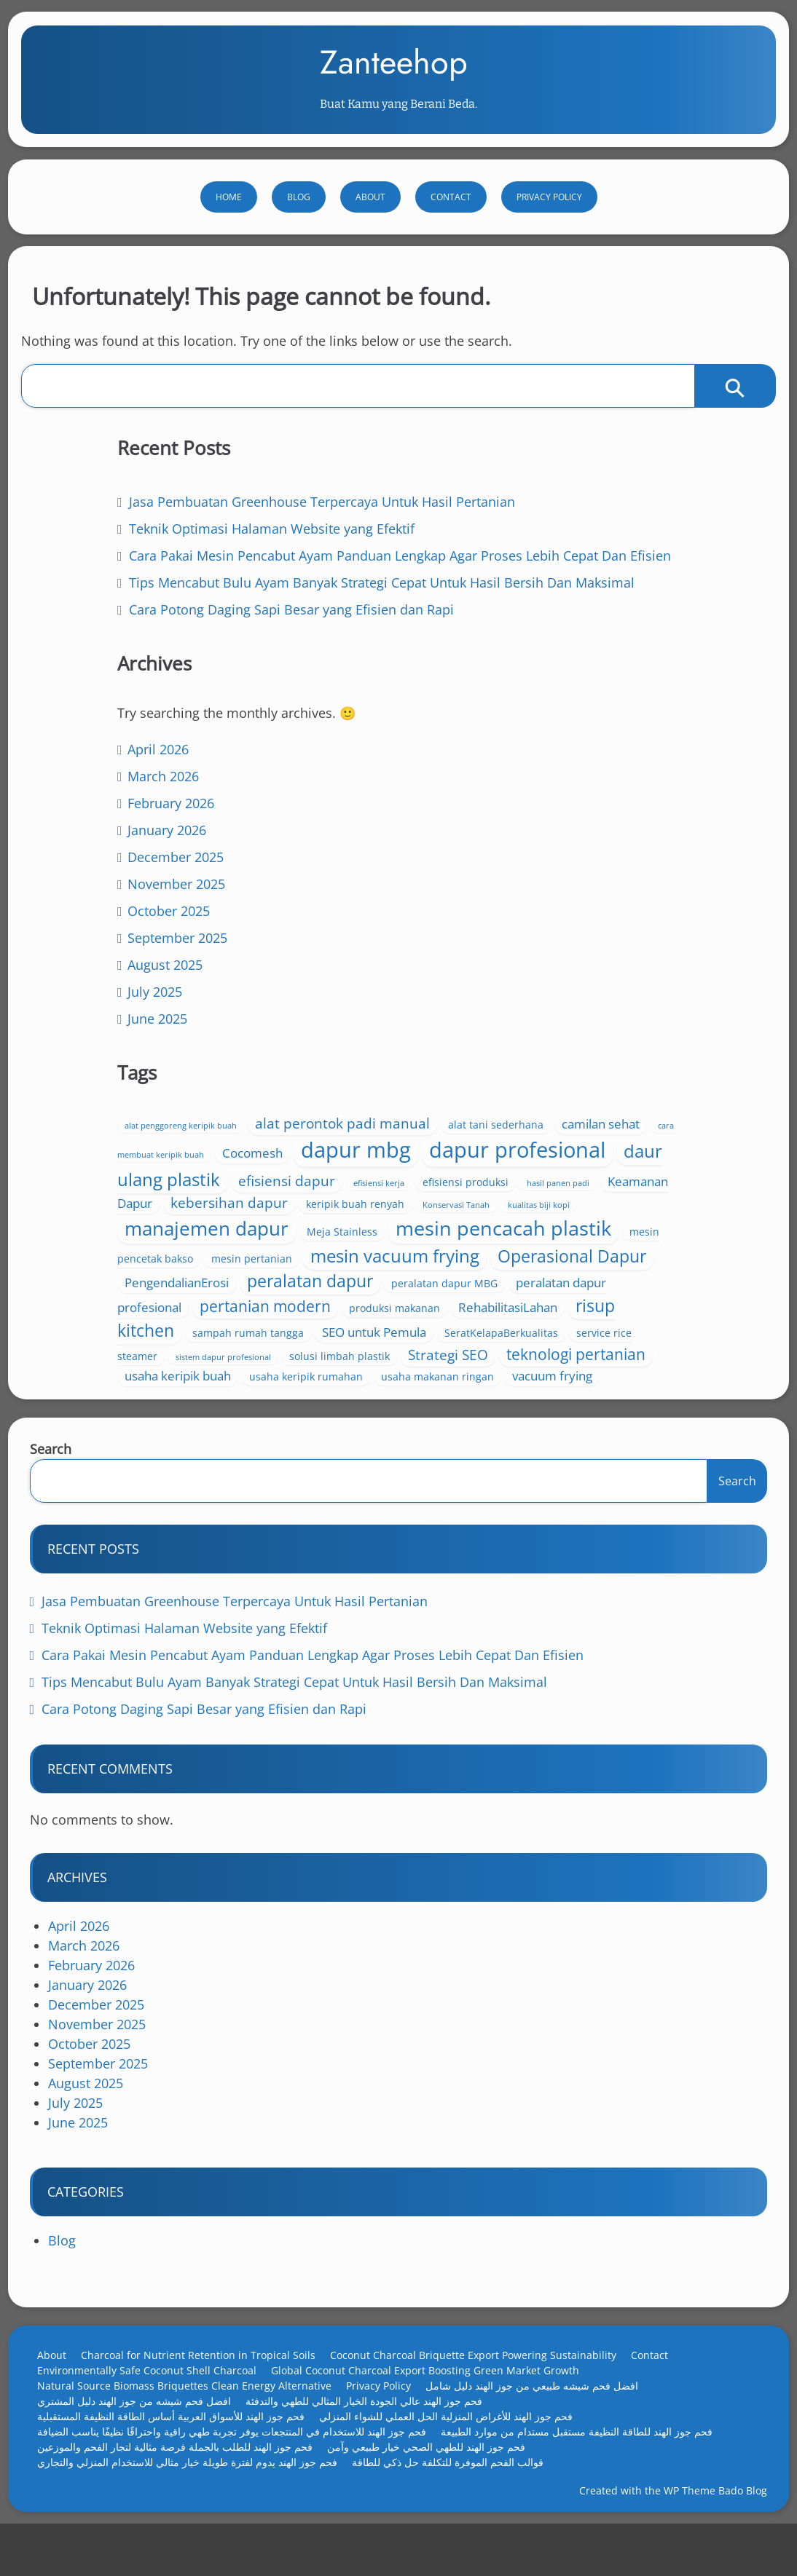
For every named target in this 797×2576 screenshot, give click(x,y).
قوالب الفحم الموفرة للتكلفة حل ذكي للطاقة (458, 2491)
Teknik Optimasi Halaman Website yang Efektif (195, 1657)
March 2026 (134, 954)
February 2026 (141, 980)
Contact (451, 230)
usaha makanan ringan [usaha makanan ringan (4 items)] (486, 1397)
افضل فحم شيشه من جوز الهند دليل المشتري (144, 2430)
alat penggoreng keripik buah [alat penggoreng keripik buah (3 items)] (486, 893)
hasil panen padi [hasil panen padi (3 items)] (634, 1025)
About (370, 230)
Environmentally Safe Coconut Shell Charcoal (157, 2399)
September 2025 (148, 1115)
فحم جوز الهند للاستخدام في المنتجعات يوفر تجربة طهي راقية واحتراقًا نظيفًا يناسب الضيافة (241, 2461)
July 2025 (125, 1169)
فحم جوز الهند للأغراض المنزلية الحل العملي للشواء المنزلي (456, 2445)
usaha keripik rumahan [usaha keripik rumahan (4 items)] (611, 1378)
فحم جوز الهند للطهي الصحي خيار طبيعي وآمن (436, 2476)
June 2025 (128, 1196)
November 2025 (147, 1061)
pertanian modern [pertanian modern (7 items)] (570, 1243)
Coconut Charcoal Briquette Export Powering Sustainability (483, 2384)
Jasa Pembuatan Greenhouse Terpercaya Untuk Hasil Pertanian (245, 1630)
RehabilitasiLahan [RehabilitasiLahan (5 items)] (535, 1269)
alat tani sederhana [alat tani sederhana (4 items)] (538, 913)
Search (61, 1478)
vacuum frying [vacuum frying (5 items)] (601, 1396)
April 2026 (129, 927)
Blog (298, 230)
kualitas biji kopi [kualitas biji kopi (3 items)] (663, 1065)
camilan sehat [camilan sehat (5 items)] (644, 912)
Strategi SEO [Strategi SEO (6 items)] (470, 1355)
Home (229, 230)
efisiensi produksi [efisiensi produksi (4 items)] (542, 1024)
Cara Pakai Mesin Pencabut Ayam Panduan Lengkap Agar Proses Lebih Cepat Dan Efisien (323, 1684)
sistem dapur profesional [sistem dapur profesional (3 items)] (528, 1336)
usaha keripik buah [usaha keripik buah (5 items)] (483, 1377)
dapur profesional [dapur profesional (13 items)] (573, 969)
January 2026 (137, 1007)
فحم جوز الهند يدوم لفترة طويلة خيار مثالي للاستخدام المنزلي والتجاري (197, 2491)
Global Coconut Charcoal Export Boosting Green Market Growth (435, 2399)
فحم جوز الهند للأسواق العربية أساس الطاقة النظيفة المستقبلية (181, 2445)
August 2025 (135, 1142)
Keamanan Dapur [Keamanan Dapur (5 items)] (479, 1043)
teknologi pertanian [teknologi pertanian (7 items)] (597, 1355)
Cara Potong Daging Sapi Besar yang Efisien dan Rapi (214, 1738)
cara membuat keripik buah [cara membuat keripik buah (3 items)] (482, 943)
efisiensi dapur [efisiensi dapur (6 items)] (642, 1001)
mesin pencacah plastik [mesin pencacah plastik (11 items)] (537, 1115)
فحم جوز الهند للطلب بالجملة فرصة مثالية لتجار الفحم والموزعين (185, 2476)
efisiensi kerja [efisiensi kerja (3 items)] (455, 1025)
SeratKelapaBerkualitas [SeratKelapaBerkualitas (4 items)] (540, 1315)
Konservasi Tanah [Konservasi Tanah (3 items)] (579, 1065)
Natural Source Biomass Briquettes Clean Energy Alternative (194, 2415)
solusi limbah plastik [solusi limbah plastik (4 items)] (644, 1335)
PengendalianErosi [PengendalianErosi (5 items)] (542, 1197)
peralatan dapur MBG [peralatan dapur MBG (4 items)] (540, 1223)
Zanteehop (394, 79)
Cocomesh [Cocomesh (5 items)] (583, 941)
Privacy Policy (549, 230)
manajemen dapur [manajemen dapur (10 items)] (512, 1086)
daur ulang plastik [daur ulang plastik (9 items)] (503, 999)
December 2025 (146, 1034)
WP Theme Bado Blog (705, 2528)
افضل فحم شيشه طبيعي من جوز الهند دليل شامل (542, 2415)
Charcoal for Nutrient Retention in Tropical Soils (208, 2384)
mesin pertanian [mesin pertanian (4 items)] (557, 1146)
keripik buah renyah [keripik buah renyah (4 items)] (479, 1064)
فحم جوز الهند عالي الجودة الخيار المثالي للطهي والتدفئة (374, 2430)
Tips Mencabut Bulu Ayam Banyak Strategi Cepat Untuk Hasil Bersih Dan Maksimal (305, 1711)
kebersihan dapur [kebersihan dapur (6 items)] (605, 1043)
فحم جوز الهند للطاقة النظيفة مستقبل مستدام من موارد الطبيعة (587, 2461)
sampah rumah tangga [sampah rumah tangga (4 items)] (553, 1295)
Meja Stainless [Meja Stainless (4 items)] (647, 1090)
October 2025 (139, 1088)
